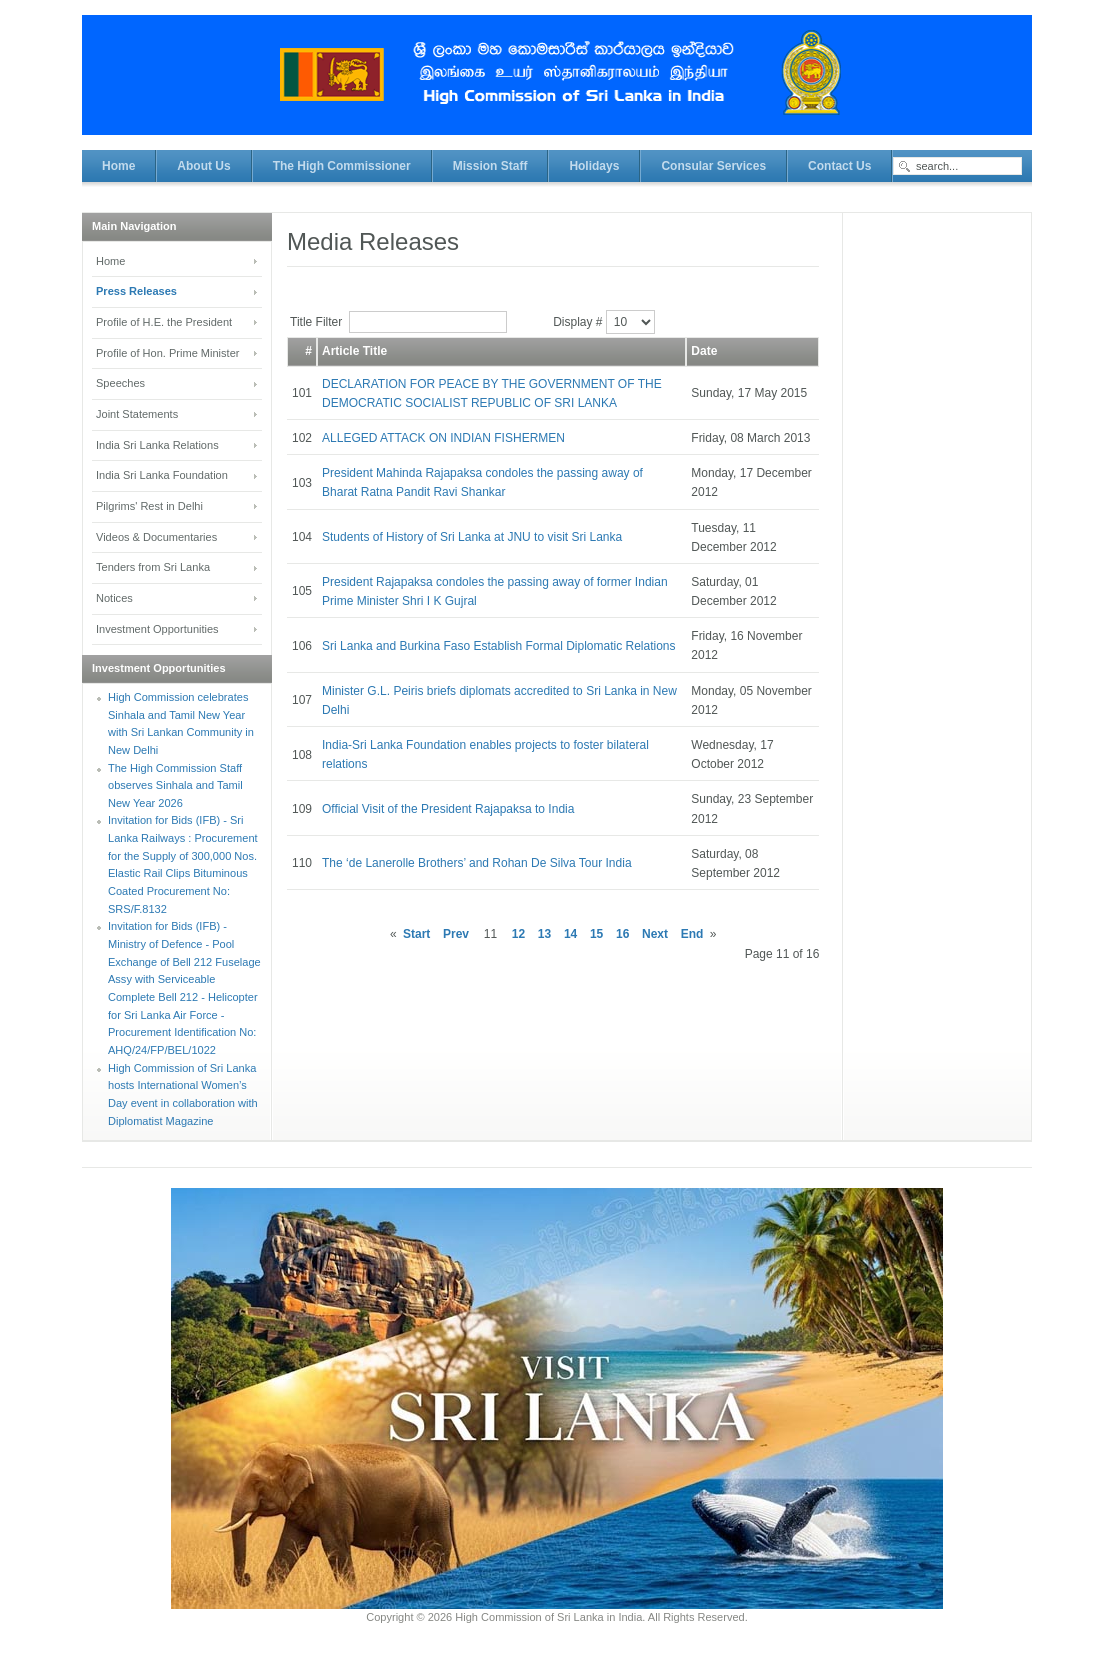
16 (622, 934)
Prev (456, 934)
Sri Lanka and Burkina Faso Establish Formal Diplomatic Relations (499, 646)
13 (544, 934)
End (692, 934)
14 (570, 934)
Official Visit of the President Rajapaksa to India (448, 809)
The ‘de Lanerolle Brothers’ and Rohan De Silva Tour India (477, 863)
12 (518, 934)
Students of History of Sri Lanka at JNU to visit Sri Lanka (472, 537)
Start (416, 934)
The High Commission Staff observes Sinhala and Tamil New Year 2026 (175, 785)
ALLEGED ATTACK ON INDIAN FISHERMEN (443, 438)
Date (704, 351)
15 (596, 934)
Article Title (354, 351)
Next (655, 934)
